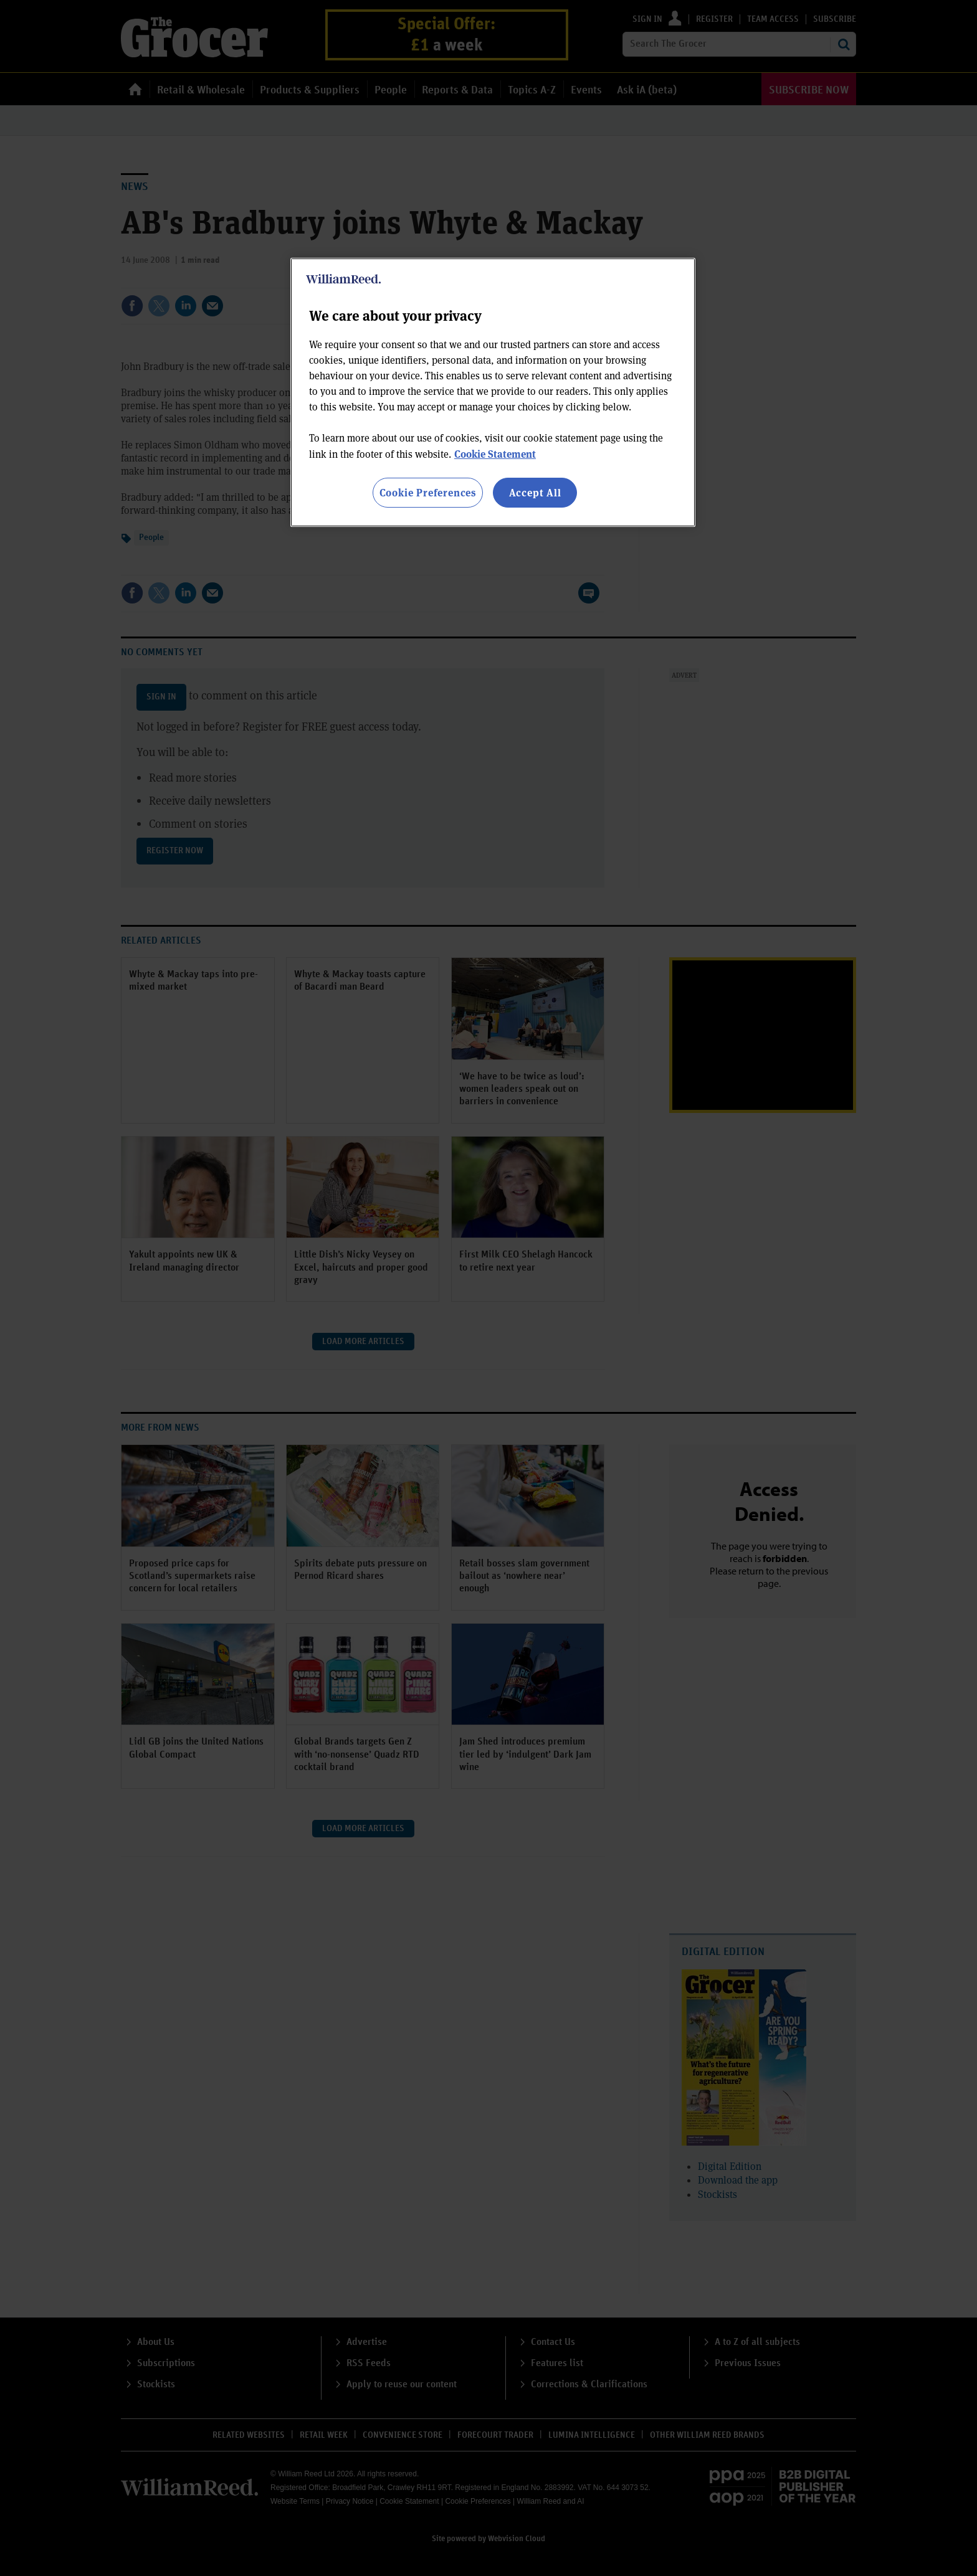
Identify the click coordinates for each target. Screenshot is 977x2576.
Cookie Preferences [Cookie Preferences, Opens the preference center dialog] (427, 492)
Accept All (535, 492)
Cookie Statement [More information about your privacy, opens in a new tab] (495, 454)
